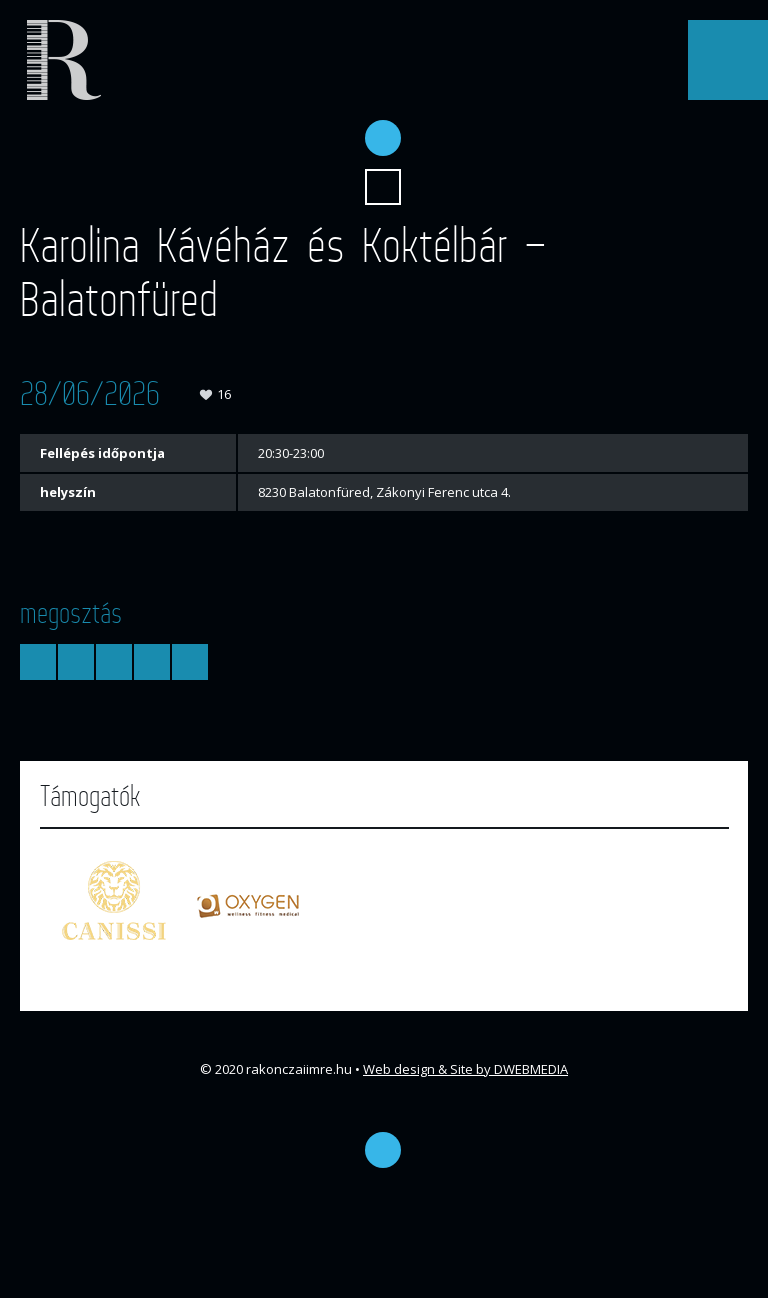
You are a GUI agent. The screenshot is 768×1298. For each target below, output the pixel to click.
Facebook (383, 138)
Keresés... (383, 187)
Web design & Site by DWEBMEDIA (465, 1069)
